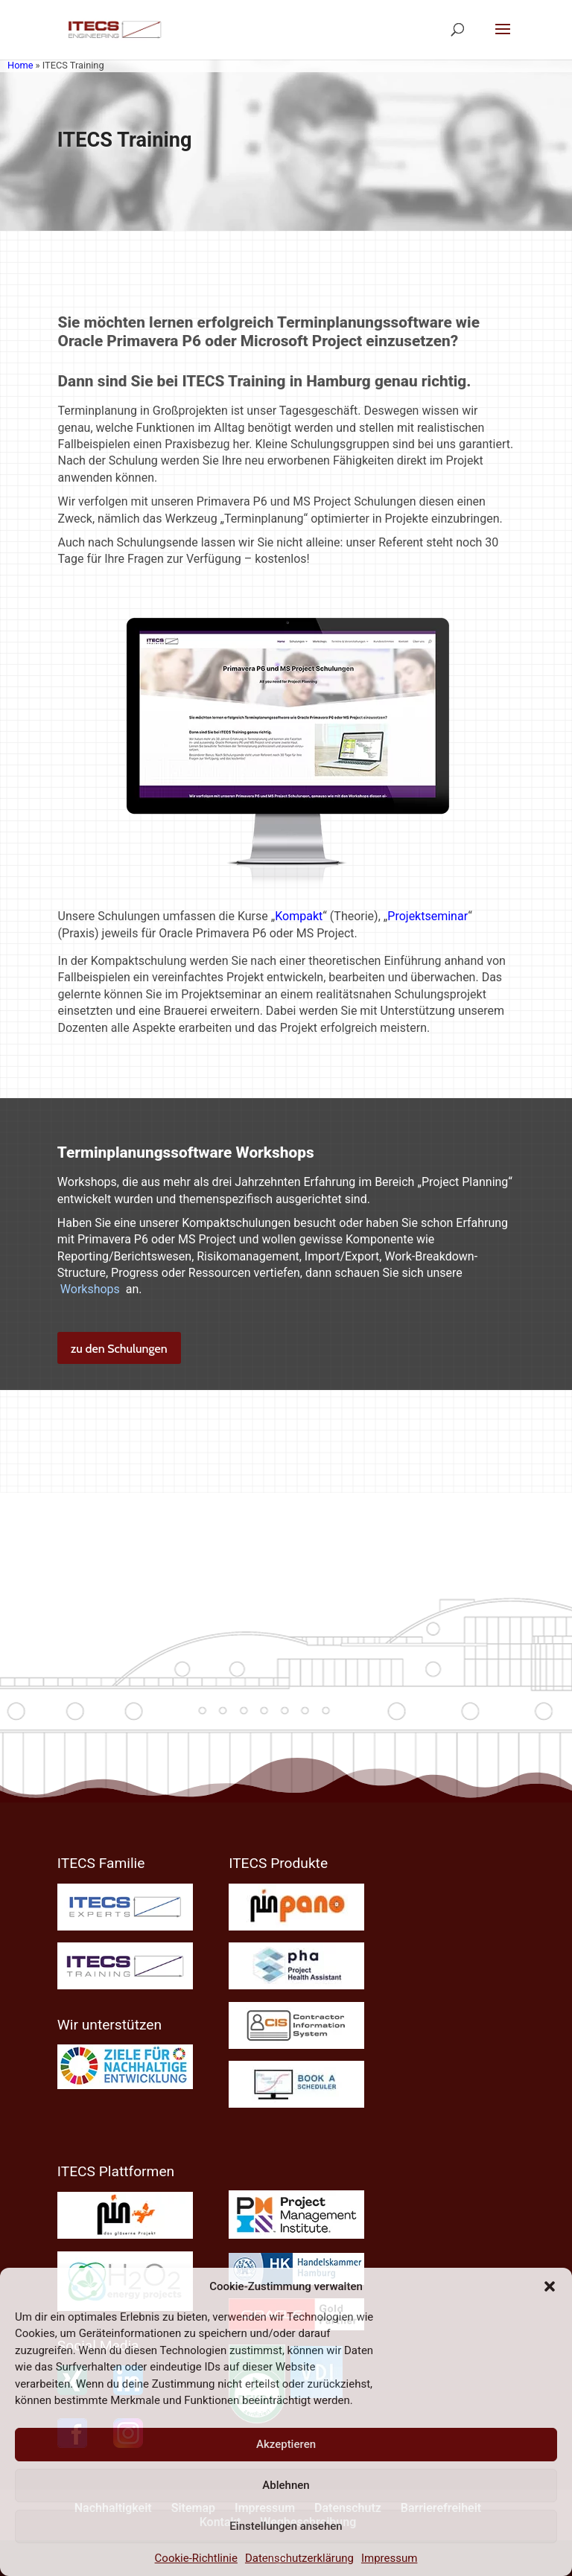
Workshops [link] (90, 1289)
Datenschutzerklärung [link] (299, 2558)
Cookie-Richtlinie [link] (196, 2558)
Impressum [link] (389, 2558)
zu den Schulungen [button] (119, 1349)
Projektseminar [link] (427, 916)
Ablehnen (285, 2485)
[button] (549, 2286)
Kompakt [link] (298, 916)
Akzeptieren (286, 2444)
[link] (114, 29)
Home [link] (20, 65)
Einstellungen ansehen (285, 2526)
